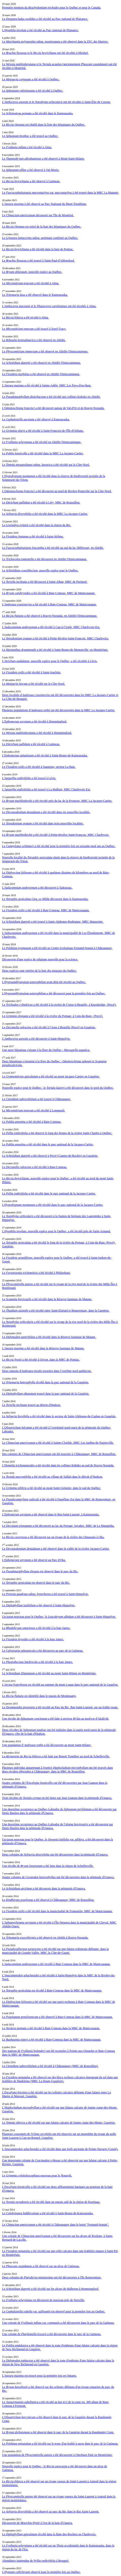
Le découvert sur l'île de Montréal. (38, 215)
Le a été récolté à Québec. (30, 79)
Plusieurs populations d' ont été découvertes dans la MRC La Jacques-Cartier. (58, 710)
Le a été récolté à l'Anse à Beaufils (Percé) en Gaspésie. (49, 1027)
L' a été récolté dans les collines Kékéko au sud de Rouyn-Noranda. (58, 1465)
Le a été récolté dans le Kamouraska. (37, 113)
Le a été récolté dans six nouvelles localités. (46, 812)
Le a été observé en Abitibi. (34, 340)
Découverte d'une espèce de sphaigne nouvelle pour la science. (40, 959)
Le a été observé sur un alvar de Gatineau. (41, 2266)
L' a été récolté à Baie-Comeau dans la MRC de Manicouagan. (56, 1964)
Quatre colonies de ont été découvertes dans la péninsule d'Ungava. (58, 1877)
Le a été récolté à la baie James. (36, 1628)
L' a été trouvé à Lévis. (29, 778)
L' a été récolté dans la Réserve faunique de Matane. (43, 1348)
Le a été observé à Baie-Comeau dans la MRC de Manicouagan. (57, 2017)
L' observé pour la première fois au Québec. (41, 2572)
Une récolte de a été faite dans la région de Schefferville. (48, 1866)
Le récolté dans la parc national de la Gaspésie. (45, 1382)
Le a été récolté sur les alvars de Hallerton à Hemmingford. (50, 2289)
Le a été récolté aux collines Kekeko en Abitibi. (51, 396)
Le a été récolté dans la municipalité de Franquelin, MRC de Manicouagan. (57, 1911)
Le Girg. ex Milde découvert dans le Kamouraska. (45, 899)
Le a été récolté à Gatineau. (31, 744)
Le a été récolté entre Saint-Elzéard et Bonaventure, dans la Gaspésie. (55, 1310)
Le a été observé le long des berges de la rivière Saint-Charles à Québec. (57, 1133)
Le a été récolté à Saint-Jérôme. (33, 536)
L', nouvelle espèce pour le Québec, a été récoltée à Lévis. (49, 661)
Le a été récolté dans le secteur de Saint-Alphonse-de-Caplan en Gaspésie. (59, 1416)
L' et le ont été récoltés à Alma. (49, 306)
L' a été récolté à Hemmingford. (34, 721)
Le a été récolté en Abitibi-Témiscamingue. (41, 442)
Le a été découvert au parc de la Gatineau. (42, 1650)
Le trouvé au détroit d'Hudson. (31, 1405)
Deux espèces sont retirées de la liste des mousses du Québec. (39, 970)
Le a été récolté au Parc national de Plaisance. (45, 19)
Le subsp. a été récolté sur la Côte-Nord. (46, 464)
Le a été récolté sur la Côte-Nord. (33, 683)
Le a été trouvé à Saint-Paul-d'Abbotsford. (38, 260)
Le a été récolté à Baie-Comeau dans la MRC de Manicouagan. (51, 2028)
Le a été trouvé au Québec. (30, 136)
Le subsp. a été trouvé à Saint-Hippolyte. (45, 1594)
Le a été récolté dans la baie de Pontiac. (38, 249)
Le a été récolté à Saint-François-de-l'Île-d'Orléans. (43, 430)
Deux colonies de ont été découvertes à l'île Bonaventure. (52, 2277)
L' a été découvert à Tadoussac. (37, 887)
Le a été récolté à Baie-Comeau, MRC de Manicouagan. (48, 593)
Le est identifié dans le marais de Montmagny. (39, 1696)
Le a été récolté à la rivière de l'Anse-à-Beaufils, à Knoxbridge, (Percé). (59, 1004)
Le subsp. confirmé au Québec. (40, 238)
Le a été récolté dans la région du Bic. (36, 525)
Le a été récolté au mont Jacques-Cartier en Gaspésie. (51, 1076)
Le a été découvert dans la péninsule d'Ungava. (44, 1888)
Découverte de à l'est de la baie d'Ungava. (37, 2523)
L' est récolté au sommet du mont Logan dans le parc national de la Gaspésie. (60, 1684)
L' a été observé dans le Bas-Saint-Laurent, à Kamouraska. (50, 1514)
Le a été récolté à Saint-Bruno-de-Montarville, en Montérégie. (55, 649)
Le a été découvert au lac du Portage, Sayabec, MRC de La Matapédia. (58, 1526)
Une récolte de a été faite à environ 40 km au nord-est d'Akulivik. (55, 1718)
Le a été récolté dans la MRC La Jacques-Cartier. (42, 453)
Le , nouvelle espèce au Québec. (32, 272)
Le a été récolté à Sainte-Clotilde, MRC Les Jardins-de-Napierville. (58, 1442)
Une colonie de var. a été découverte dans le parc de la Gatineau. (58, 2323)
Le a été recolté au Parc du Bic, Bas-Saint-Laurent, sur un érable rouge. (60, 1707)
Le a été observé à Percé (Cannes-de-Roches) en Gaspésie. (50, 1155)
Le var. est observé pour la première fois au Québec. (53, 2311)
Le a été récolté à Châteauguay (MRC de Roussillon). (50, 2066)
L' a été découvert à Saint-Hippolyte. (36, 1038)
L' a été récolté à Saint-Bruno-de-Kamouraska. (45, 755)
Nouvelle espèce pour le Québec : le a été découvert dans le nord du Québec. (58, 1088)
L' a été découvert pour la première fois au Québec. (53, 993)
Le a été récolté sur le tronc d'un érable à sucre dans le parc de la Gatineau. (60, 2443)
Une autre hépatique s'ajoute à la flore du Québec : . (46, 1050)
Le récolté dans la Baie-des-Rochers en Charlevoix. (49, 2534)
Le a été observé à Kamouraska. (36, 419)
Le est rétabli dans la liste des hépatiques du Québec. (43, 124)
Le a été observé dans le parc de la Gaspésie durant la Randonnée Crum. (58, 2432)
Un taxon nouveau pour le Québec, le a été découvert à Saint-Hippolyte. (59, 1616)
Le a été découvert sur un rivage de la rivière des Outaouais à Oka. (53, 1537)
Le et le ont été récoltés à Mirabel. (45, 53)
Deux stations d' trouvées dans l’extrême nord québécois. (47, 1371)
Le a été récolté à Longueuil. (33, 1110)
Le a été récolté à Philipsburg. (36, 1273)
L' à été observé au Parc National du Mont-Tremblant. (44, 204)
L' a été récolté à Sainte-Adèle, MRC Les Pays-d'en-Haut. (46, 385)
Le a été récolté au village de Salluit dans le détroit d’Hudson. (52, 1476)
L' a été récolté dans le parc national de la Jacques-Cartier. (52, 1205)
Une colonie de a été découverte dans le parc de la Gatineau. (51, 2334)
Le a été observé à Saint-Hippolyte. (38, 1605)
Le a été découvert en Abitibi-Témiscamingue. (44, 559)
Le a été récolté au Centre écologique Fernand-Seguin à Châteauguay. (57, 948)
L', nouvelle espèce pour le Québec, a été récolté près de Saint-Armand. (56, 1231)
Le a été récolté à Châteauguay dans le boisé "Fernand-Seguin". (55, 2224)
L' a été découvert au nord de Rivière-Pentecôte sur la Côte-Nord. (57, 491)
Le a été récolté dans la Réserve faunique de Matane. (47, 1299)
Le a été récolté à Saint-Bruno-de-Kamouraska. (47, 2213)
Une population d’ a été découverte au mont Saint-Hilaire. (46, 1745)
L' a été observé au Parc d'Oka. (34, 1560)
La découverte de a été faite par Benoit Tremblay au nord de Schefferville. (56, 1756)
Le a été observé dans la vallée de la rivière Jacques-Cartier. (56, 1548)
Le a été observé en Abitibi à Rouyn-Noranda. (45, 1937)
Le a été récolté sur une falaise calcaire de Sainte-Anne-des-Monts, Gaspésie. (58, 2122)
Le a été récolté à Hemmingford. (37, 733)
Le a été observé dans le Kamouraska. (35, 295)
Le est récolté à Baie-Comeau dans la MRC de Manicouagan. (52, 1990)
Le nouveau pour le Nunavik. (37, 2175)
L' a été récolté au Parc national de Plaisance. (40, 30)
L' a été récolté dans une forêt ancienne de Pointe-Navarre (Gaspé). (60, 2149)
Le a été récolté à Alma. (27, 147)
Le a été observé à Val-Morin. (30, 170)
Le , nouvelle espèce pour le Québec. (40, 570)
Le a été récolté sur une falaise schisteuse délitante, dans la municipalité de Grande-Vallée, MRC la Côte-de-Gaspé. (55, 1950)
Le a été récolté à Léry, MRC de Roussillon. (41, 502)
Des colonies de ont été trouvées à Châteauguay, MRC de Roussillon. (59, 1454)
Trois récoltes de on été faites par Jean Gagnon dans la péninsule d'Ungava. (57, 1798)
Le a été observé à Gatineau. (31, 181)
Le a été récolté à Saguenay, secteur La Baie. (39, 767)
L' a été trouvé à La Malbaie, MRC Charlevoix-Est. (46, 789)
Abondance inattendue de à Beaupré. (35, 2560)
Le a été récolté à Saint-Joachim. (31, 672)
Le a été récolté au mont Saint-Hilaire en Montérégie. (49, 1673)
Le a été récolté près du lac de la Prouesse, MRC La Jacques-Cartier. (57, 801)
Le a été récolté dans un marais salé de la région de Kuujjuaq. (51, 2202)
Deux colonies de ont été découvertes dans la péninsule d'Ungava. (55, 1854)
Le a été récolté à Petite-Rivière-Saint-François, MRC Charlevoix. (55, 638)
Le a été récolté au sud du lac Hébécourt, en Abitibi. (53, 548)
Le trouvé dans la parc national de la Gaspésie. (45, 1393)
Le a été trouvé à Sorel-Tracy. (34, 329)
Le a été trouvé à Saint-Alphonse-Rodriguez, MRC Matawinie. (52, 921)
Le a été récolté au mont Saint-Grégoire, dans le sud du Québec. (51, 1488)
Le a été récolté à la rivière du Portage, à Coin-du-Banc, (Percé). (52, 1016)
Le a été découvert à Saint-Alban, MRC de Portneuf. (44, 582)
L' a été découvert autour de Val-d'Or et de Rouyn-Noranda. (53, 408)
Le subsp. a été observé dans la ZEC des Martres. (55, 41)
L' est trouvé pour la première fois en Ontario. (39, 2375)
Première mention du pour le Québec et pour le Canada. (51, 7)
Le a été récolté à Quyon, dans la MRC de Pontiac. (41, 1359)
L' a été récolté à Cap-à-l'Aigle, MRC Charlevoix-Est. (51, 627)
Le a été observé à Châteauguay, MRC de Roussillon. (48, 1900)
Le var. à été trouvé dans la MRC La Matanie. (60, 192)
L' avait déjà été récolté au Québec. (44, 982)
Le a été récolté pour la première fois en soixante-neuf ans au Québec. (58, 846)
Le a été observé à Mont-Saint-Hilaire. (43, 158)
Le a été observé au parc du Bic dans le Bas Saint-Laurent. (50, 2511)
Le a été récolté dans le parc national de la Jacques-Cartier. (47, 1144)
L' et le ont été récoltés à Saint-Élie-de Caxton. (56, 102)
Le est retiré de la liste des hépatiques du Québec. (41, 226)
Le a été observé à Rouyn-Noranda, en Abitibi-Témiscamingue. (49, 616)
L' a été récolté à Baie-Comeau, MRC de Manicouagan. (49, 604)
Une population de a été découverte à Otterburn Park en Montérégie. (57, 2455)
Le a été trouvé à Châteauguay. (36, 1099)
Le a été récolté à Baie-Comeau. (31, 1121)
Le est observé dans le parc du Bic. (40, 1571)
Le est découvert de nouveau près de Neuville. (43, 2300)
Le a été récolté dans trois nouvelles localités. (43, 823)
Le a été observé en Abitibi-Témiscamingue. (45, 351)
